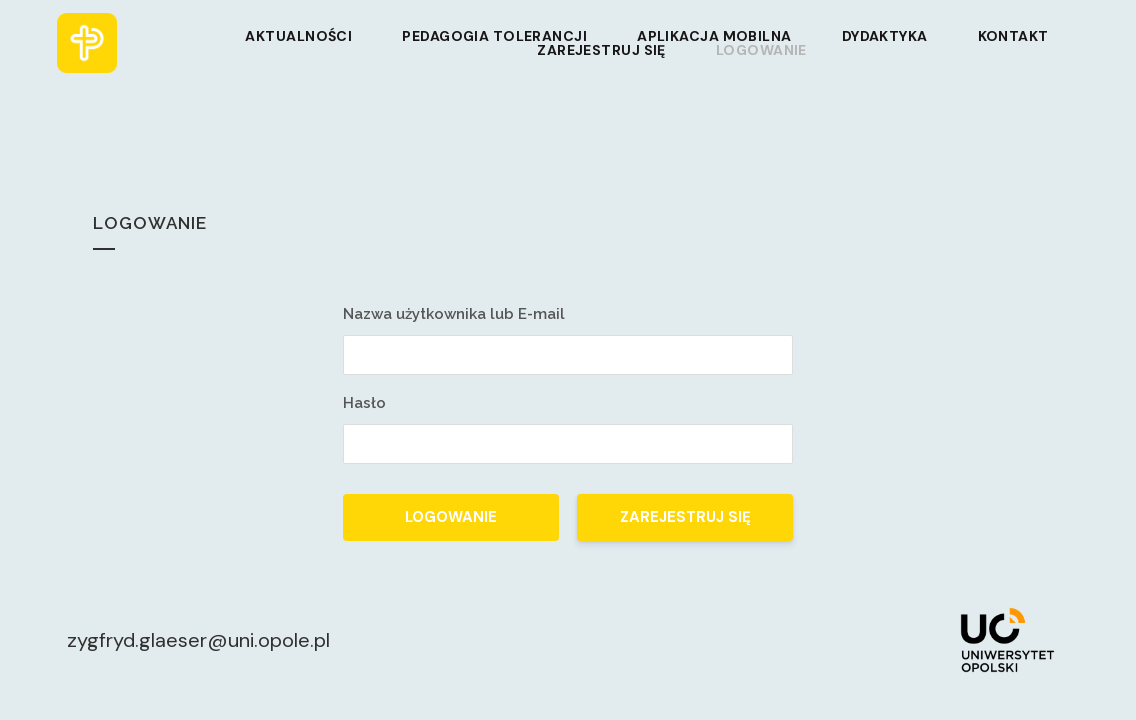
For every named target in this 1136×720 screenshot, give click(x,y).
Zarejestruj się (601, 50)
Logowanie (761, 50)
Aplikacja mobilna (714, 36)
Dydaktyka (885, 36)
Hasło (364, 403)
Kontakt (1013, 36)
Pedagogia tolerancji (494, 36)
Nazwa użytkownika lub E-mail (454, 314)
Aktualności (298, 36)
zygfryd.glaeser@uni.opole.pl (198, 640)
